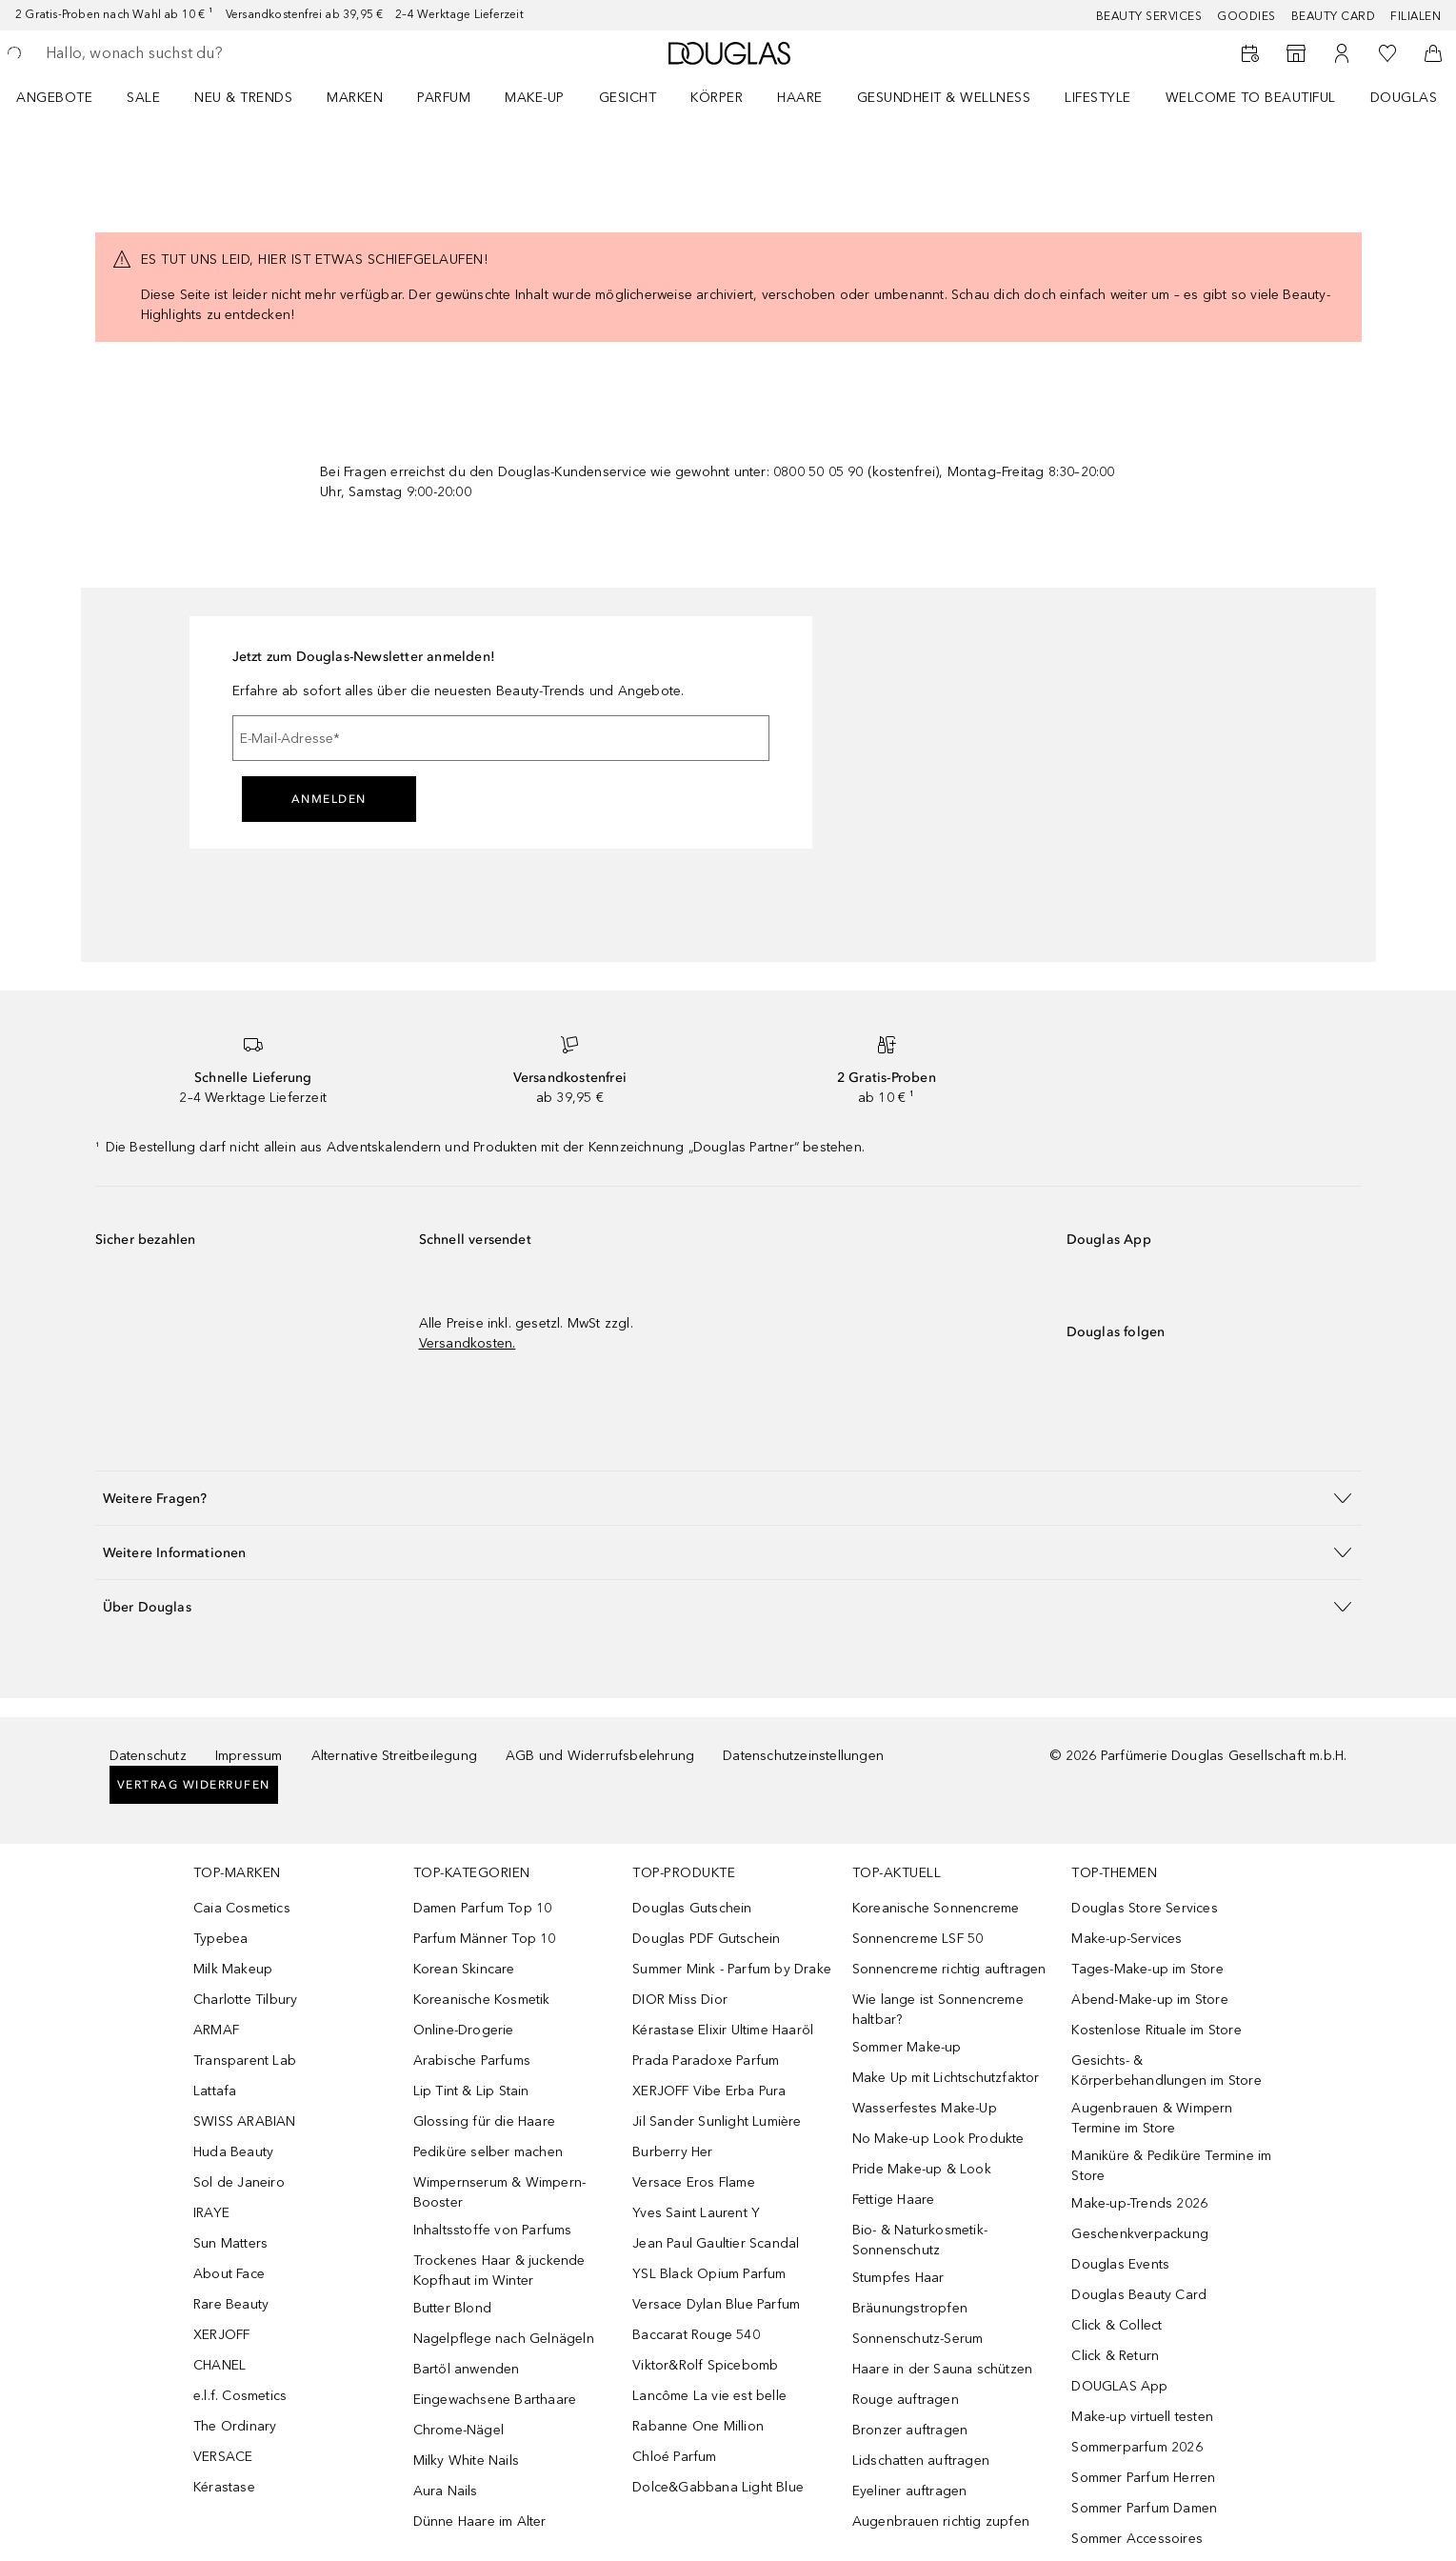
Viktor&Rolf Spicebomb (705, 2365)
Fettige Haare (893, 2199)
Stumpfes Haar (898, 2278)
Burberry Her (672, 2152)
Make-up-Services (1126, 1939)
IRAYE (211, 2213)
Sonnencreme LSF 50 (918, 1939)
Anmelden (329, 799)
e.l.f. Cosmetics (240, 2396)
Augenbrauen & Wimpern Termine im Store (1151, 2118)
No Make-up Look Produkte (938, 2139)
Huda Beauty (233, 2152)
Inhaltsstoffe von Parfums (492, 2230)
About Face (229, 2274)
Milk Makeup (232, 1969)
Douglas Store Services (1144, 1908)
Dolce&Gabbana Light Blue (718, 2487)
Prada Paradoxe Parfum (705, 2060)
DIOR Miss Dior (680, 1999)
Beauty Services (1149, 16)
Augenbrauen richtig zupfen (940, 2521)
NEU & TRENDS (243, 98)
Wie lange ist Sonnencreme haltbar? (938, 2009)
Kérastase (224, 2487)
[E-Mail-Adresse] (500, 738)
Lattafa (214, 2091)
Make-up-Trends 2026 (1139, 2203)
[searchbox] (185, 53)
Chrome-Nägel (458, 2430)
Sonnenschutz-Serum (918, 2339)
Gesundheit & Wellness (944, 98)
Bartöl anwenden (466, 2369)
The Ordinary (234, 2426)
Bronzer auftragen (909, 2430)
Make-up (535, 98)
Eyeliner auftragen (909, 2491)
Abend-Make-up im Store (1149, 1999)
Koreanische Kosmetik (481, 1999)
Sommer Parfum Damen (1144, 2508)
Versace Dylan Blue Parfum (716, 2304)
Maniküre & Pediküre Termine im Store (1171, 2166)
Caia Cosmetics (241, 1908)
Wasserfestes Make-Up (924, 2108)
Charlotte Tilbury (245, 1999)
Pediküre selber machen (488, 2152)
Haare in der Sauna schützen (942, 2369)
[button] (728, 1498)
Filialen (1415, 16)
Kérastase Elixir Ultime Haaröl (722, 2030)
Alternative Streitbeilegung (394, 1756)
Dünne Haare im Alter (480, 2521)
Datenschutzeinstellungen (803, 1756)
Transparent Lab (244, 2060)
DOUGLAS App (1119, 2386)
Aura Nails (445, 2491)
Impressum (249, 1756)
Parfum (443, 98)
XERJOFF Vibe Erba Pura (709, 2091)
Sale (143, 98)
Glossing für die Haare (484, 2121)
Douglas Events (1120, 2264)
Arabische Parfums (471, 2060)
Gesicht (628, 98)
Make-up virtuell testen (1142, 2417)
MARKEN (355, 98)
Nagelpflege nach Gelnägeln (503, 2339)
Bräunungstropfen (909, 2308)
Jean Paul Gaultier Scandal (715, 2243)
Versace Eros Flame (693, 2182)
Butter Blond (452, 2308)
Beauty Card (1333, 16)
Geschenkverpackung (1139, 2234)
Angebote (54, 98)
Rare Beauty (231, 2304)
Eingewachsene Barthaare (495, 2399)
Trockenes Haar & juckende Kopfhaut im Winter (499, 2270)
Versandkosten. (467, 1343)
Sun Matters (230, 2243)
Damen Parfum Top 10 (482, 1908)
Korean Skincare (464, 1969)
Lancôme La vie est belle (709, 2396)
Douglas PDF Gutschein (706, 1939)
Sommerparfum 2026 (1136, 2447)
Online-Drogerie (463, 2030)
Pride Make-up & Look (921, 2169)
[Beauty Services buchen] (1250, 53)
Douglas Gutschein (691, 1908)
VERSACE (222, 2457)
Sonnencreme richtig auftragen (949, 1969)
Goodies (1246, 16)
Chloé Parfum (674, 2457)
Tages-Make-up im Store (1147, 1969)
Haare (800, 98)
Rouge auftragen (905, 2399)
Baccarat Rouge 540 (696, 2335)
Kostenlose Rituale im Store (1156, 2030)
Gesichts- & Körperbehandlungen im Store (1166, 2070)
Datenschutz (148, 1756)
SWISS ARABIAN (244, 2121)
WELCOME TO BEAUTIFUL (1251, 98)
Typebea (220, 1939)
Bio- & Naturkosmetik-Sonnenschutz (919, 2240)
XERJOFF (221, 2335)
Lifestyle (1098, 98)
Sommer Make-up (907, 2047)
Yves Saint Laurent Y (696, 2213)
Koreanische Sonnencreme (936, 1908)
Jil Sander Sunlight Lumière (716, 2121)
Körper (716, 98)
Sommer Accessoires (1137, 2539)
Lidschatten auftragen (920, 2460)
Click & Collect (1116, 2325)
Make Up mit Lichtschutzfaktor (946, 2078)
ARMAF (216, 2030)
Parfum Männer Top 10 (484, 1939)
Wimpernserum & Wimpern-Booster (500, 2192)
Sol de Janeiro (239, 2182)
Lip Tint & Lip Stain (471, 2091)
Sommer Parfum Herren (1143, 2478)
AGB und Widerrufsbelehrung (600, 1756)
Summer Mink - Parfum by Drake (731, 1969)
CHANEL (219, 2365)
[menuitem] (66, 97)
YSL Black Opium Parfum (709, 2274)
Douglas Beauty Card (1139, 2295)
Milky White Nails (466, 2460)
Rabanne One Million (698, 2426)
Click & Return (1115, 2356)
